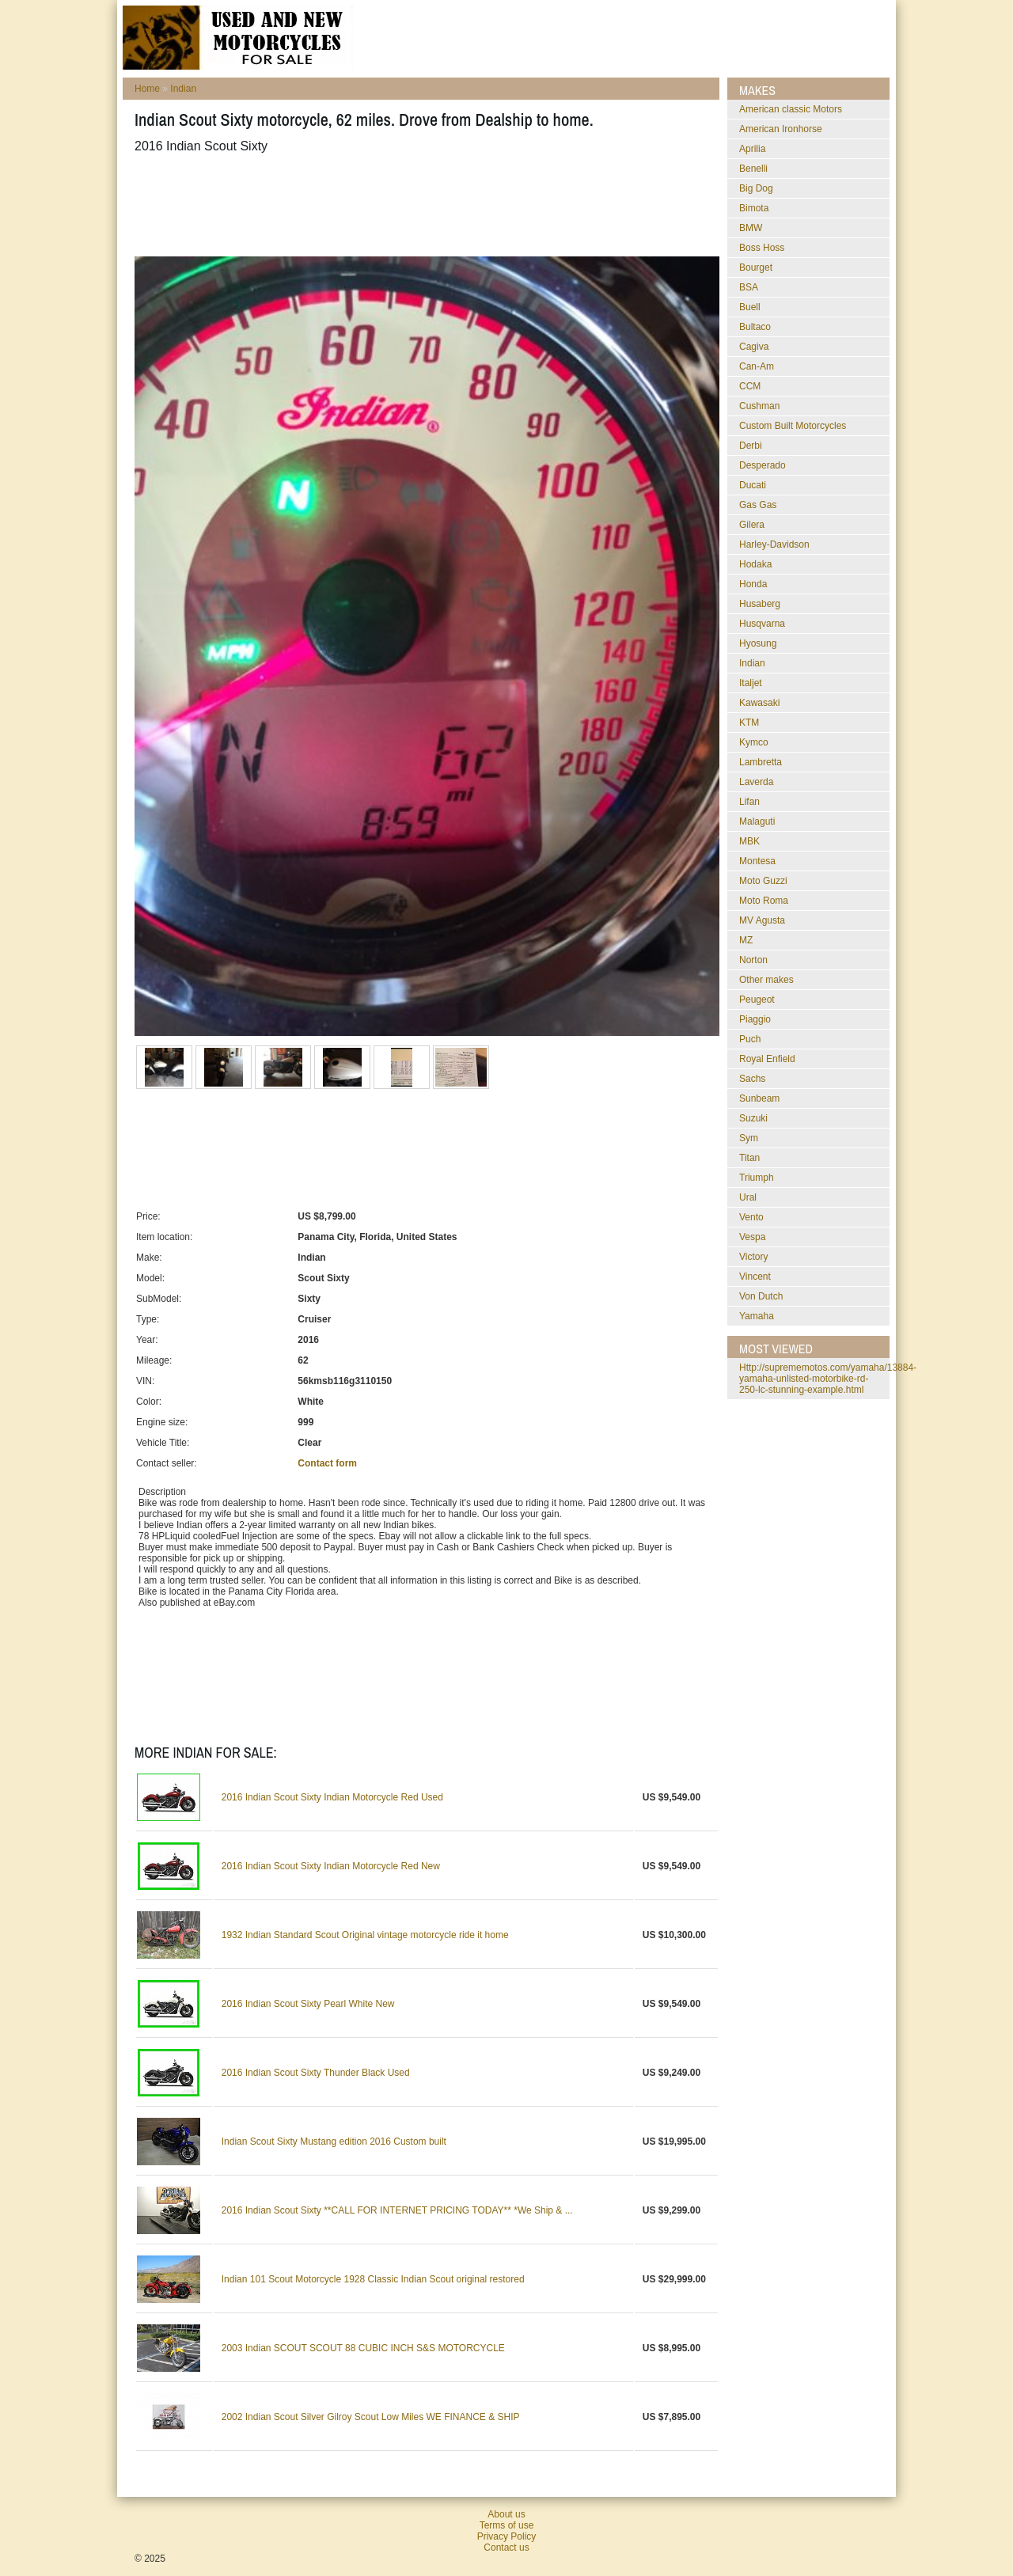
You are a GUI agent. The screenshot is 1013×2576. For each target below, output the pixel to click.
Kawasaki (759, 702)
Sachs (752, 1078)
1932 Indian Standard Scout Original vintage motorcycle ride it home (365, 1935)
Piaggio (755, 1019)
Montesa (757, 861)
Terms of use (507, 2525)
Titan (749, 1157)
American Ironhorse (780, 129)
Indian (183, 88)
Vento (751, 1217)
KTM (749, 722)
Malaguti (757, 821)
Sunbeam (759, 1098)
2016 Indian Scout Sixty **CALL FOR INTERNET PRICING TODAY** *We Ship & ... (397, 2210)
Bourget (755, 267)
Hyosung (757, 643)
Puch (750, 1039)
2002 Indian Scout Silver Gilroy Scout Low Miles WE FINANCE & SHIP (371, 2416)
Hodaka (755, 564)
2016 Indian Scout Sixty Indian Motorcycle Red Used (332, 1797)
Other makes (766, 979)
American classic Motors (790, 109)
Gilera (751, 524)
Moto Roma (763, 900)
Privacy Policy (507, 2536)
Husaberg (759, 603)
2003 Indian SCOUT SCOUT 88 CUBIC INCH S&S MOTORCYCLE (363, 2348)
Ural (748, 1197)
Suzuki (753, 1118)
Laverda (756, 781)
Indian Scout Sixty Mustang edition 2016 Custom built (334, 2141)
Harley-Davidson (774, 544)
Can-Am (756, 366)
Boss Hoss (761, 247)
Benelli (753, 168)
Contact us (506, 2547)
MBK (749, 841)
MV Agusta (762, 920)
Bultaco (755, 326)
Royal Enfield (767, 1058)
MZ (746, 940)
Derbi (750, 445)
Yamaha (756, 1316)
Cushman (759, 406)
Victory (753, 1256)
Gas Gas (757, 504)
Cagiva (753, 346)
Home (147, 88)
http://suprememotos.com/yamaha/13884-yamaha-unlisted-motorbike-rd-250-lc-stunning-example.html (827, 1378)
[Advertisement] (423, 205)
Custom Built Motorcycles (792, 425)
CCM (750, 386)
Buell (750, 307)
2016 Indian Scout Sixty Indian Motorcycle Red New (331, 1866)
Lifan (749, 801)
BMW (750, 227)
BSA (748, 287)
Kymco (753, 742)
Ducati (752, 485)
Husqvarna (762, 623)
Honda (753, 584)
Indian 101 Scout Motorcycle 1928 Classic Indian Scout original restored (373, 2279)
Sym (748, 1138)
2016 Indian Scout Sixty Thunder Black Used (316, 2072)
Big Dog (756, 188)
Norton (753, 960)
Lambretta (760, 762)
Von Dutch (761, 1296)
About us (506, 2514)
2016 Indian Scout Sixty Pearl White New (308, 2003)
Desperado (762, 465)
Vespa (752, 1236)
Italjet (750, 683)
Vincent (755, 1276)
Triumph (756, 1177)
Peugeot (757, 999)
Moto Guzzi (763, 880)
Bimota (753, 208)
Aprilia (752, 148)
